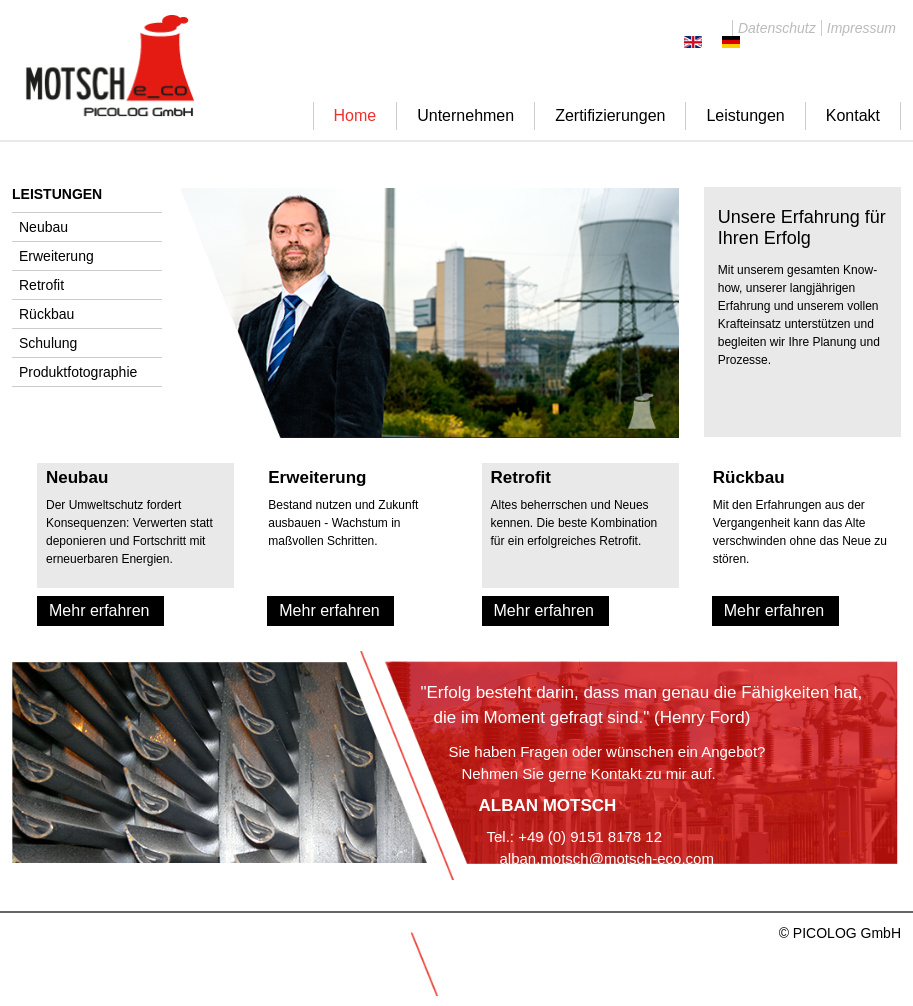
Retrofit (41, 285)
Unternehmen (465, 115)
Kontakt (853, 115)
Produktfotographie (78, 372)
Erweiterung (56, 256)
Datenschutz (777, 28)
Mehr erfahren (99, 610)
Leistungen (745, 115)
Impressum (861, 28)
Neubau (43, 227)
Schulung (48, 343)
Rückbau (46, 314)
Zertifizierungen (610, 115)
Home (355, 115)
